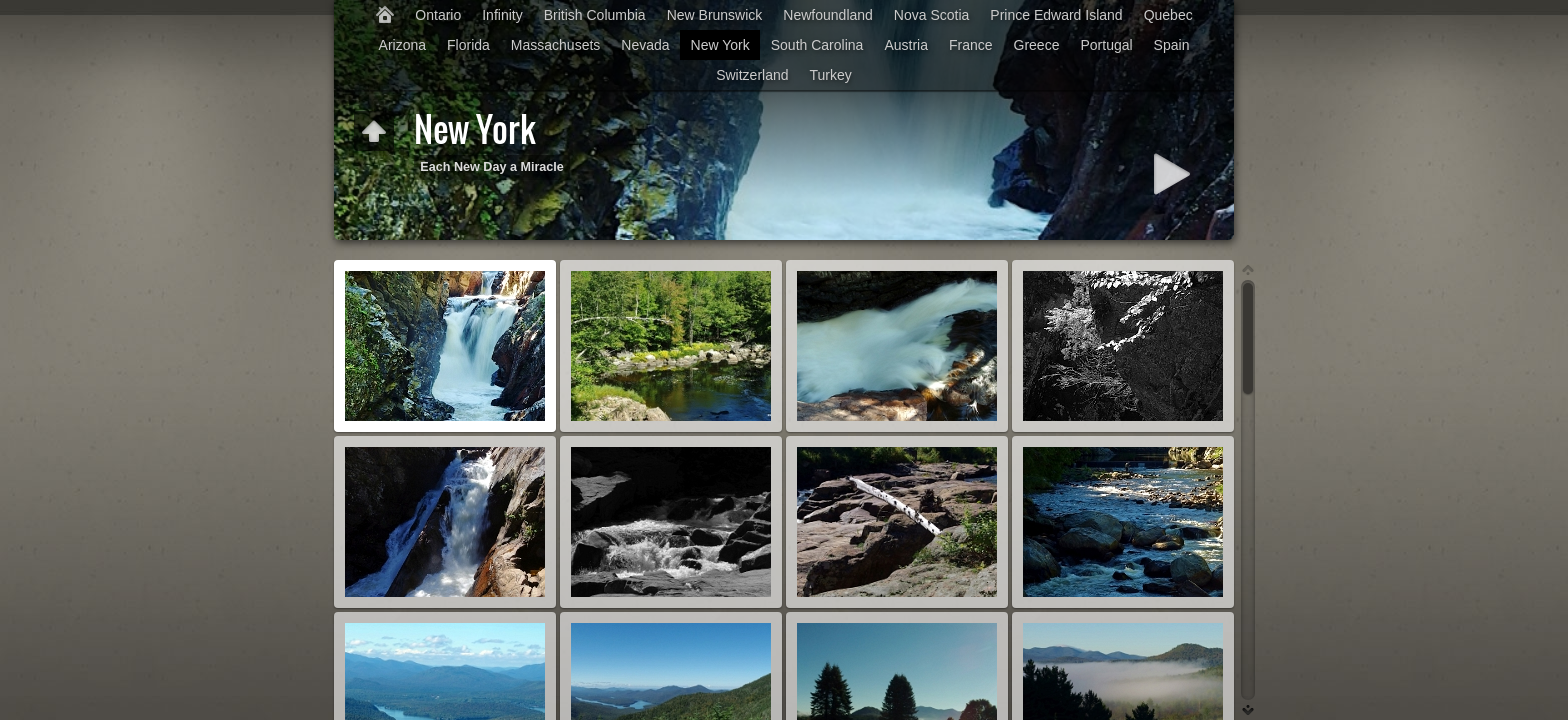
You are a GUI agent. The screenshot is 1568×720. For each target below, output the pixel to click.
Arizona (402, 45)
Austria (906, 45)
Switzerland (752, 75)
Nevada (645, 45)
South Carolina (817, 45)
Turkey (831, 75)
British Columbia (595, 15)
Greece (1037, 45)
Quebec (1168, 15)
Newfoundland (828, 15)
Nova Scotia (931, 15)
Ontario (438, 15)
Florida (468, 45)
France (971, 45)
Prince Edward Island (1056, 15)
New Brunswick (715, 15)
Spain (1172, 45)
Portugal (1106, 45)
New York (720, 45)
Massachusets (555, 45)
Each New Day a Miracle (492, 167)
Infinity (502, 15)
